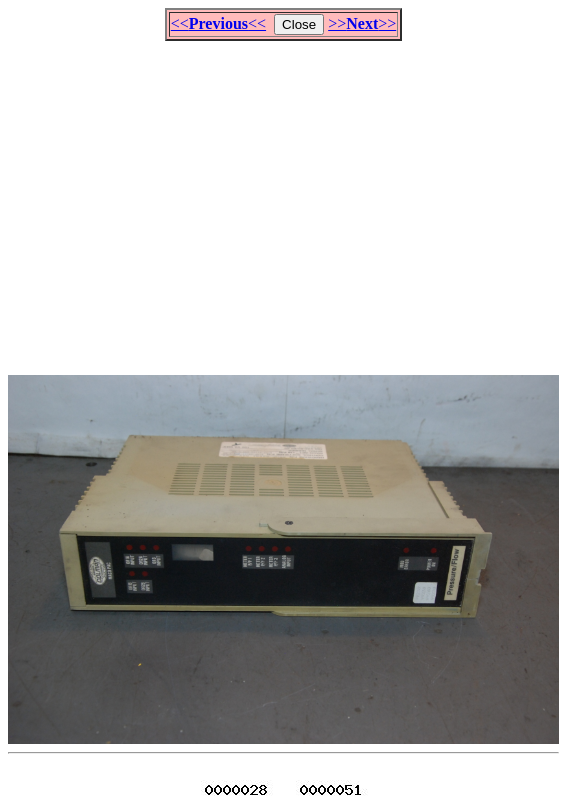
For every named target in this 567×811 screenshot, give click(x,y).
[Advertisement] (287, 199)
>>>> (362, 23)
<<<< (218, 23)
